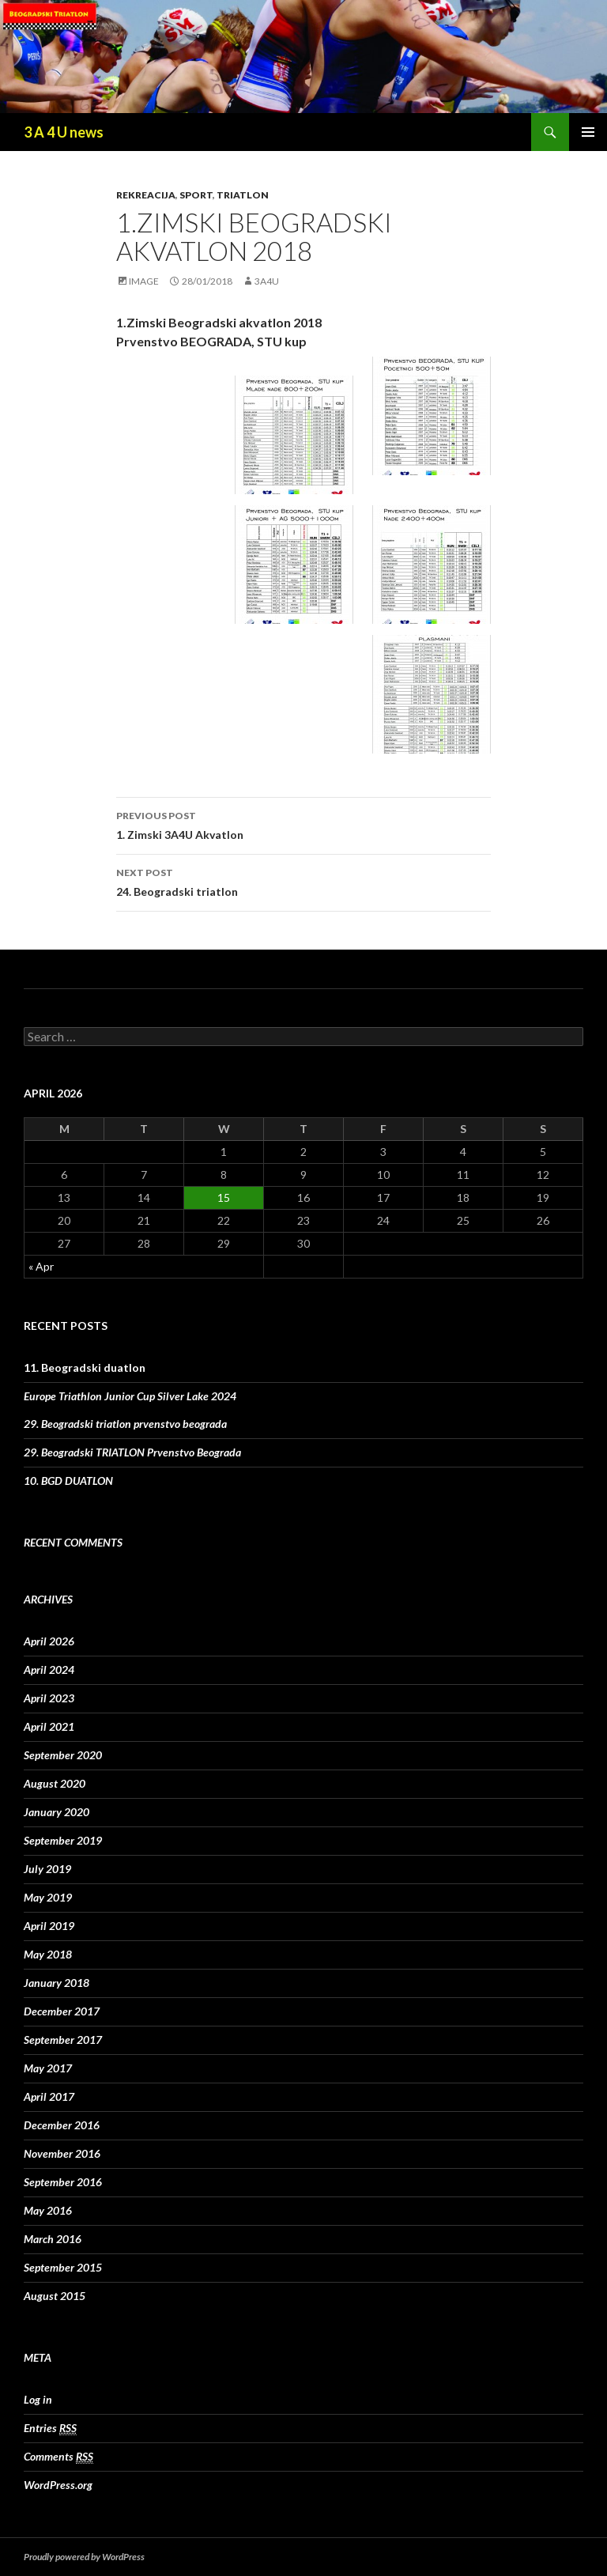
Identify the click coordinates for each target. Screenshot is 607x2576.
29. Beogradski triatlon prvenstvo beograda (125, 1423)
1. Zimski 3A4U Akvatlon (303, 823)
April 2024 (49, 1669)
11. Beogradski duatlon (84, 1367)
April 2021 (49, 1726)
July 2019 (47, 1868)
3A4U (266, 281)
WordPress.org (58, 2484)
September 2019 (63, 1840)
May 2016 (48, 2210)
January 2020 (56, 1812)
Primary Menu (588, 132)
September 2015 (63, 2267)
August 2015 (54, 2295)
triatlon (243, 195)
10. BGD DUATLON (68, 1480)
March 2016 (52, 2239)
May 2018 (48, 1954)
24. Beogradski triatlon (303, 880)
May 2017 (48, 2068)
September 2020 (63, 1755)
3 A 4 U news (64, 132)
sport (196, 195)
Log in (38, 2399)
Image (144, 281)
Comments (58, 2456)
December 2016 (62, 2125)
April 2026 (49, 1641)
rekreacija (145, 195)
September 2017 (63, 2039)
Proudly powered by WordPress (84, 2557)
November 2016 (62, 2153)
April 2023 (49, 1698)
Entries (50, 2428)
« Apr (41, 1266)
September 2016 (63, 2182)
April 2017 (49, 2096)
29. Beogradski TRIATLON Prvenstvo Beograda (132, 1452)
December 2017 (62, 2011)
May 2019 (48, 1897)
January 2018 (56, 1982)
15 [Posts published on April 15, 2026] (223, 1197)
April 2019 (49, 1925)
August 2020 (54, 1783)
